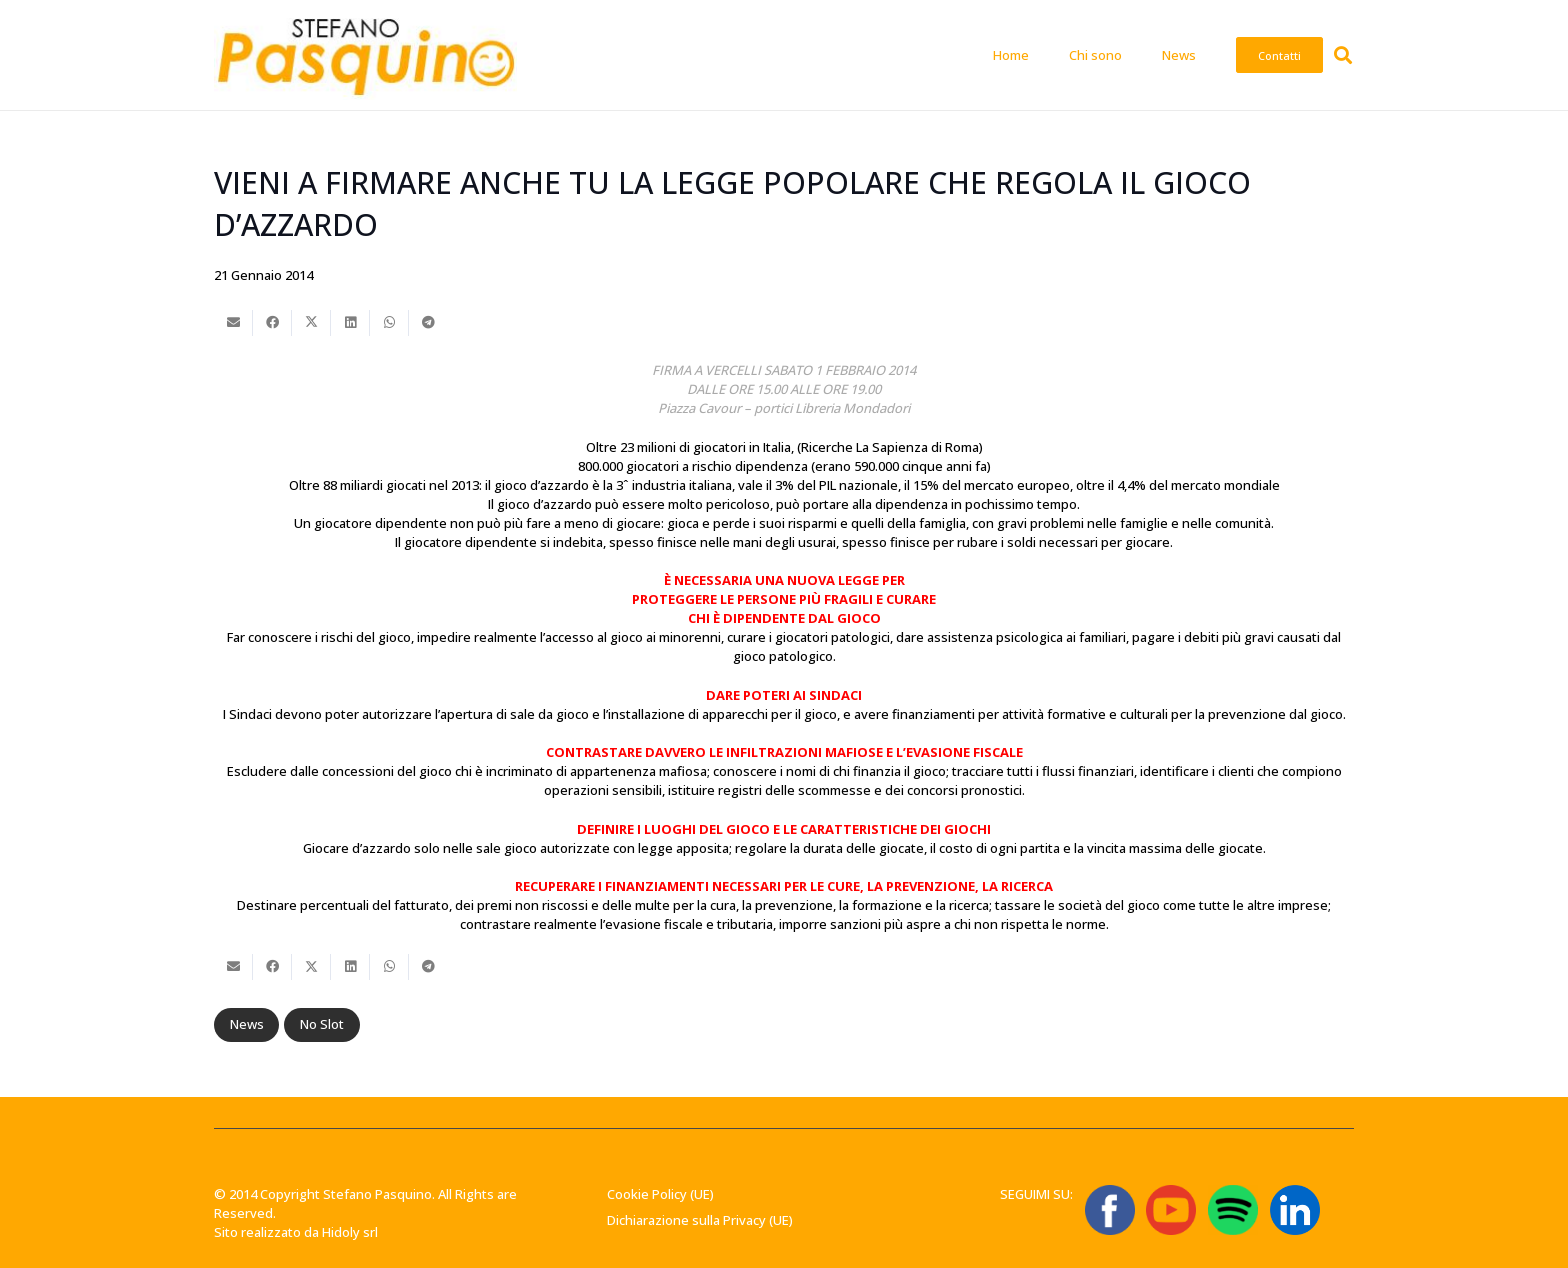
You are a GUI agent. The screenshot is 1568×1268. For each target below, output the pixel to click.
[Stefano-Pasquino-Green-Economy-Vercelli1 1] (365, 55)
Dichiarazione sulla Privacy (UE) (700, 1220)
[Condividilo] (272, 323)
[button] (1343, 55)
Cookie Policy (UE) (660, 1194)
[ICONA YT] (1171, 1210)
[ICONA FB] (1110, 1210)
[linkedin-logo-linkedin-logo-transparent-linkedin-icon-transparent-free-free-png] (1295, 1210)
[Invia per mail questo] (233, 323)
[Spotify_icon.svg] (1233, 1210)
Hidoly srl (350, 1232)
